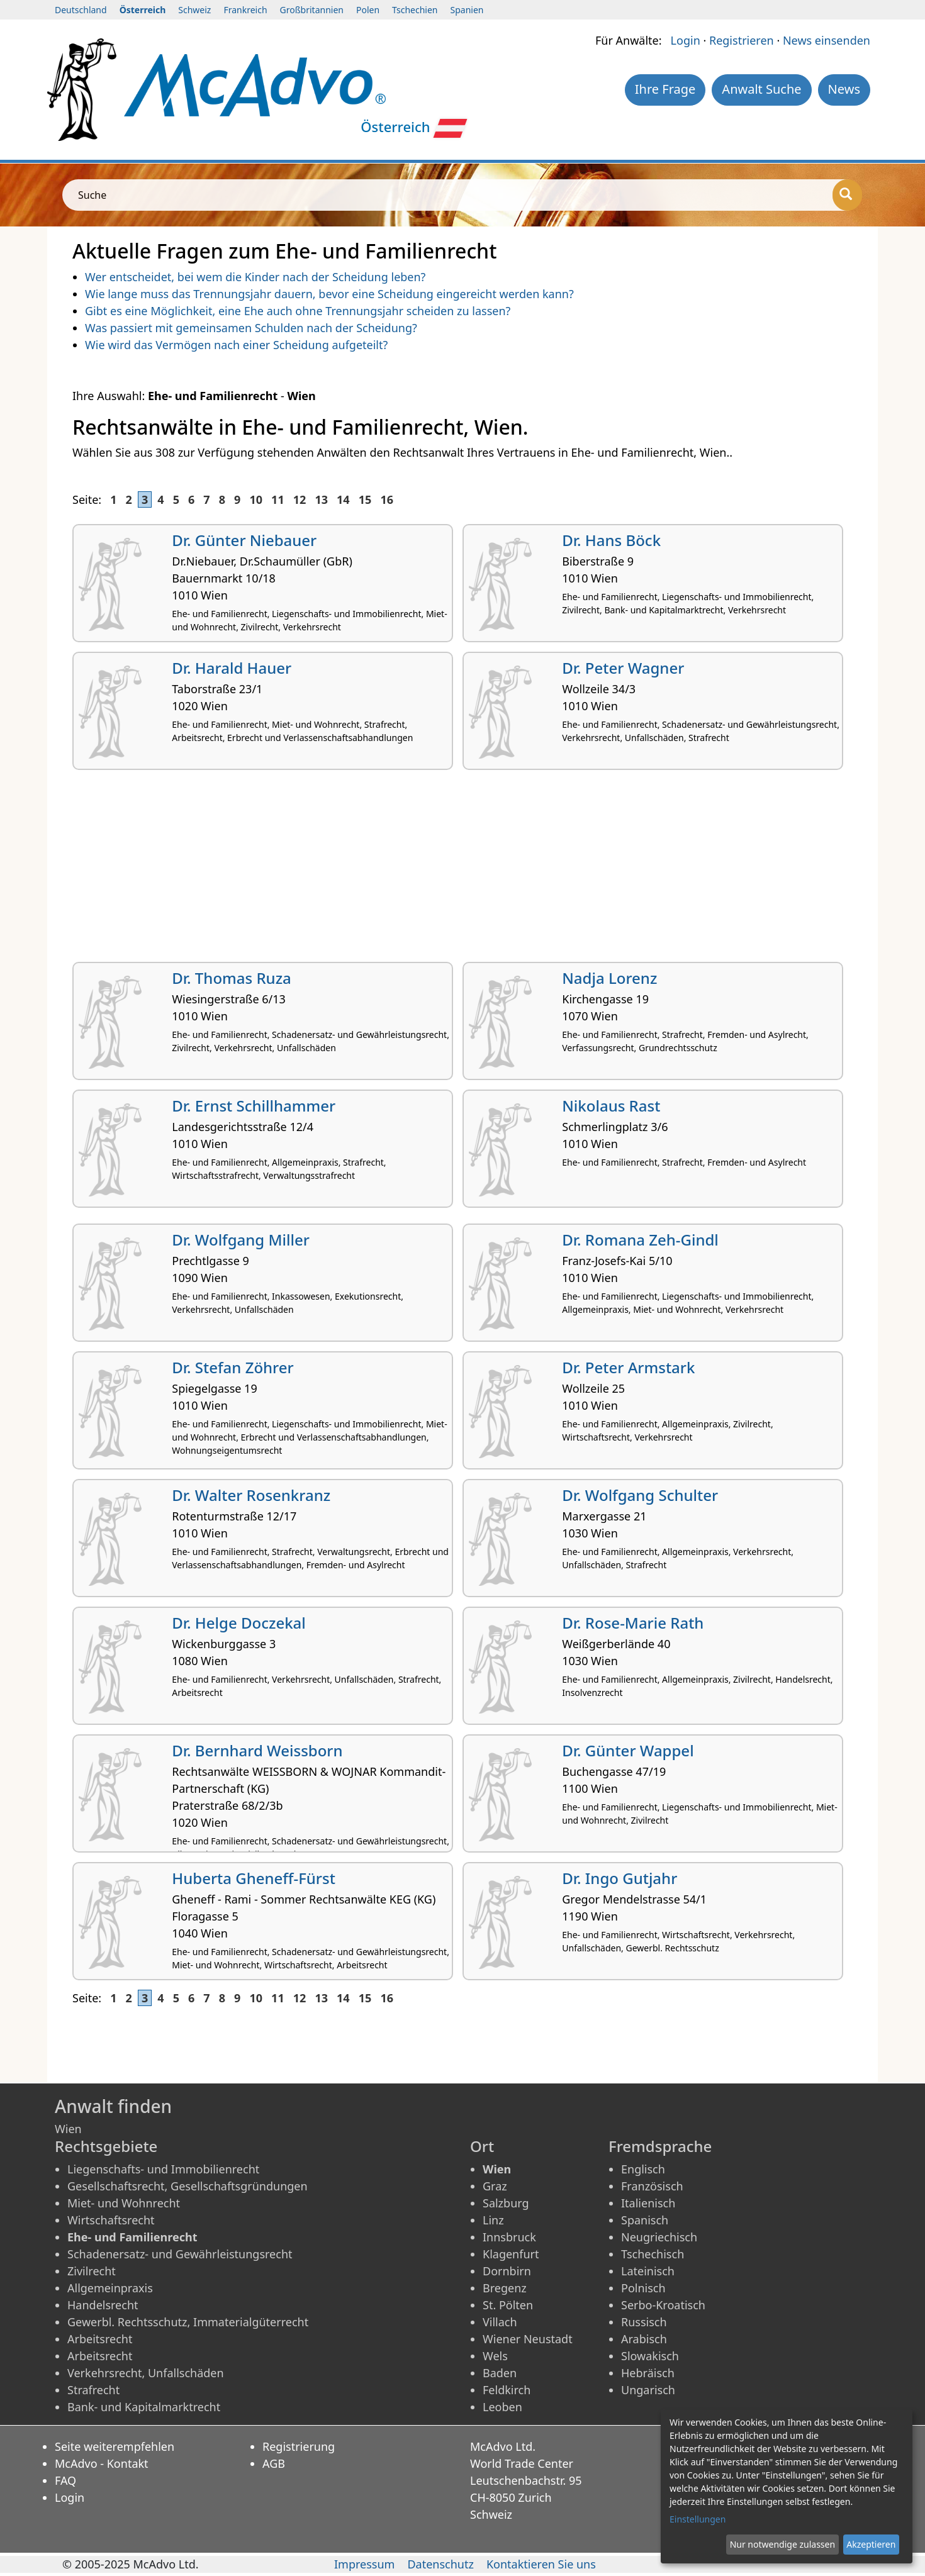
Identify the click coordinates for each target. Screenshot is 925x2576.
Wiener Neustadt (528, 2338)
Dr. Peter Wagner (623, 667)
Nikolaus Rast (611, 1105)
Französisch (652, 2186)
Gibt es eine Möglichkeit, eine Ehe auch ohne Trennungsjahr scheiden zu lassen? (297, 310)
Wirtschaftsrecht (111, 2220)
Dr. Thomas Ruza (231, 977)
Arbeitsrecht (99, 2338)
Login (685, 40)
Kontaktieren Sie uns (541, 2564)
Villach (500, 2321)
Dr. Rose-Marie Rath (633, 1622)
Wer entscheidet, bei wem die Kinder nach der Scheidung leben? (255, 276)
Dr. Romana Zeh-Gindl (640, 1239)
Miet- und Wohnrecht (123, 2203)
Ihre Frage (665, 89)
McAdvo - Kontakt (102, 2463)
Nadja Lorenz (609, 977)
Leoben (502, 2406)
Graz (495, 2186)
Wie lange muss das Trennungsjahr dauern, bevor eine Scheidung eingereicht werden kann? (329, 293)
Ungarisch (648, 2389)
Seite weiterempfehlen (114, 2446)
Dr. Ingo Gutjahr (619, 1878)
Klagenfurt (511, 2253)
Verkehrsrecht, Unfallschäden (145, 2372)
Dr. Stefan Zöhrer (232, 1367)
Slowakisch (650, 2355)
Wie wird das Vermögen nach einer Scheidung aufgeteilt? (236, 344)
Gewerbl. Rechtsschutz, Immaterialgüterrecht (187, 2321)
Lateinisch (648, 2270)
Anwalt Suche (761, 89)
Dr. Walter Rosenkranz (251, 1495)
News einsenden (826, 40)
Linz (493, 2220)
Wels (495, 2355)
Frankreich (245, 10)
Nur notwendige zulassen (782, 2544)
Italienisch (648, 2203)
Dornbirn (507, 2270)
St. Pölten (508, 2304)
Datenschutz (440, 2564)
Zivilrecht (91, 2270)
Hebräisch (648, 2372)
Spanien (467, 10)
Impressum (364, 2564)
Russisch (644, 2321)
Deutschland (81, 10)
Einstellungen (698, 2519)
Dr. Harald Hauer (231, 667)
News (844, 89)
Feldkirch (506, 2389)
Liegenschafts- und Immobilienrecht (163, 2169)
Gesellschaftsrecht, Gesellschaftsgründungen (187, 2186)
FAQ (65, 2480)
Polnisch (643, 2287)
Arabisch (644, 2338)
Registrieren (741, 40)
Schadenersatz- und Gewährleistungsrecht (180, 2253)
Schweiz (194, 10)
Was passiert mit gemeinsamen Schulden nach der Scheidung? (251, 327)
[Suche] (847, 195)
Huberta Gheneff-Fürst (253, 1878)
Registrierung (298, 2446)
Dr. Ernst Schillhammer (253, 1105)
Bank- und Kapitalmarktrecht (143, 2406)
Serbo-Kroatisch (663, 2304)
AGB (273, 2463)
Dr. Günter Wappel (627, 1750)
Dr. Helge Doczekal (239, 1622)
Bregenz (505, 2287)
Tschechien (414, 10)
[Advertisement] (449, 871)
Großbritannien (312, 10)
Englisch (643, 2169)
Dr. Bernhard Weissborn (257, 1750)
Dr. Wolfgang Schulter (640, 1495)
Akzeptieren (870, 2544)
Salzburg (506, 2203)
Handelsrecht (102, 2304)
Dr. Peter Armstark (628, 1367)
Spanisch (644, 2220)
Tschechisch (652, 2253)
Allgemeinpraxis (110, 2287)
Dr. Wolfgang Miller (241, 1239)
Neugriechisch (659, 2236)
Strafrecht (93, 2389)
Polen (367, 10)
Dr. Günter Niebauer (244, 540)
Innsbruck (509, 2236)
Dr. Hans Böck (611, 540)
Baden (500, 2372)
